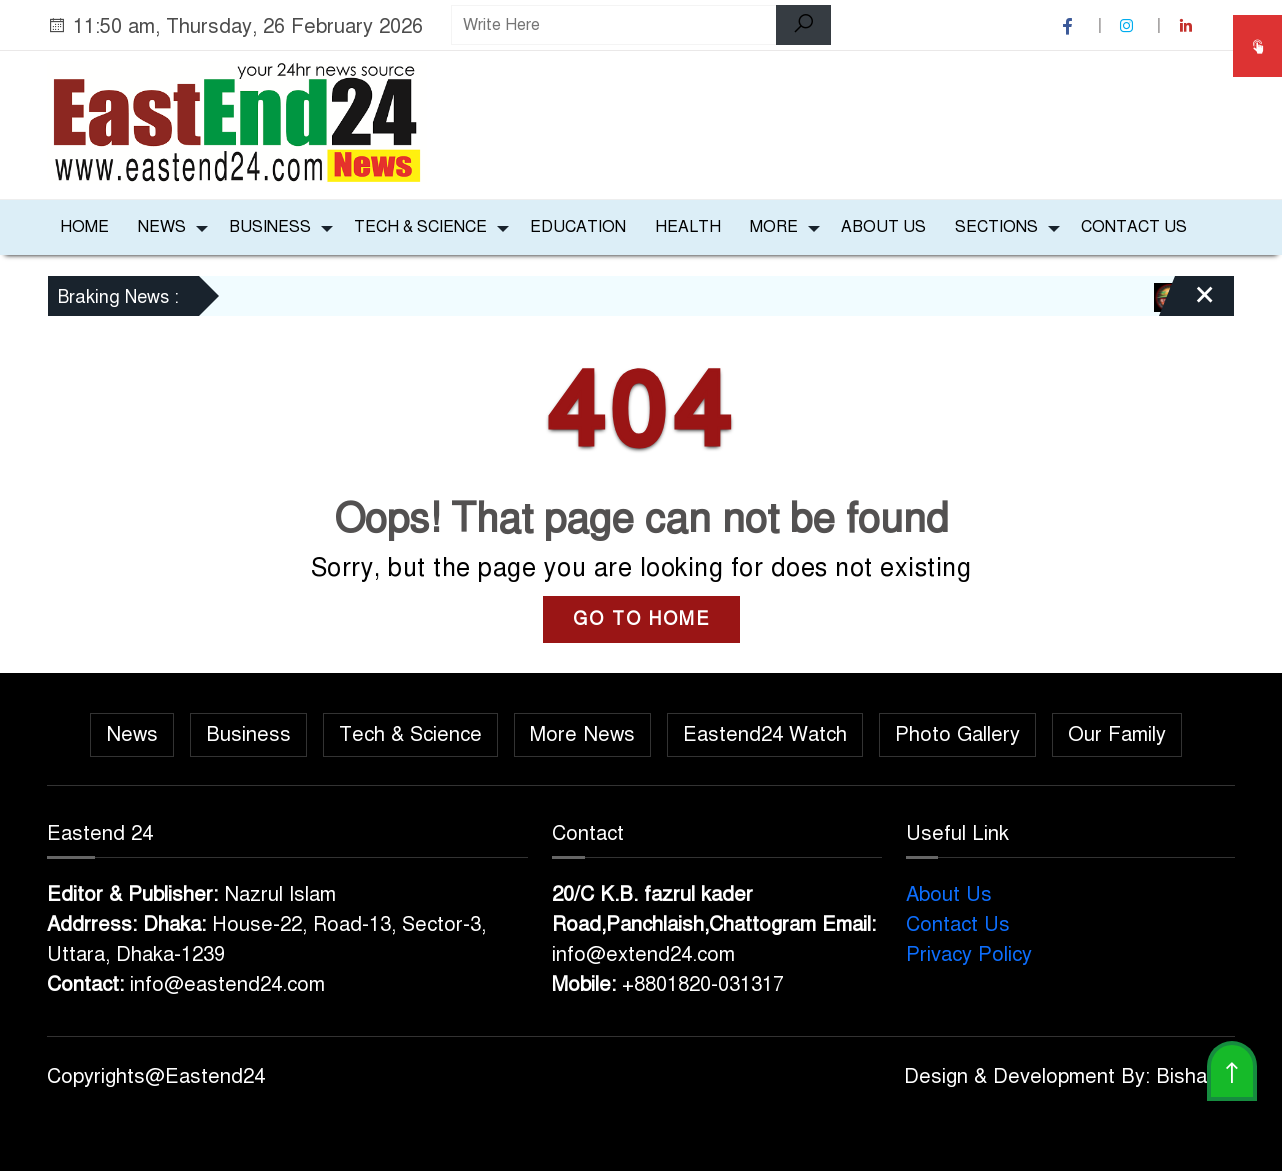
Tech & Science (420, 227)
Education (578, 227)
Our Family (1117, 734)
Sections (996, 227)
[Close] (1187, 303)
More (774, 227)
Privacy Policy (969, 954)
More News (582, 734)
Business (270, 227)
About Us (883, 227)
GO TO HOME (641, 619)
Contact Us (1134, 227)
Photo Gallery (957, 734)
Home (84, 227)
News (162, 227)
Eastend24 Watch (765, 734)
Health (688, 227)
